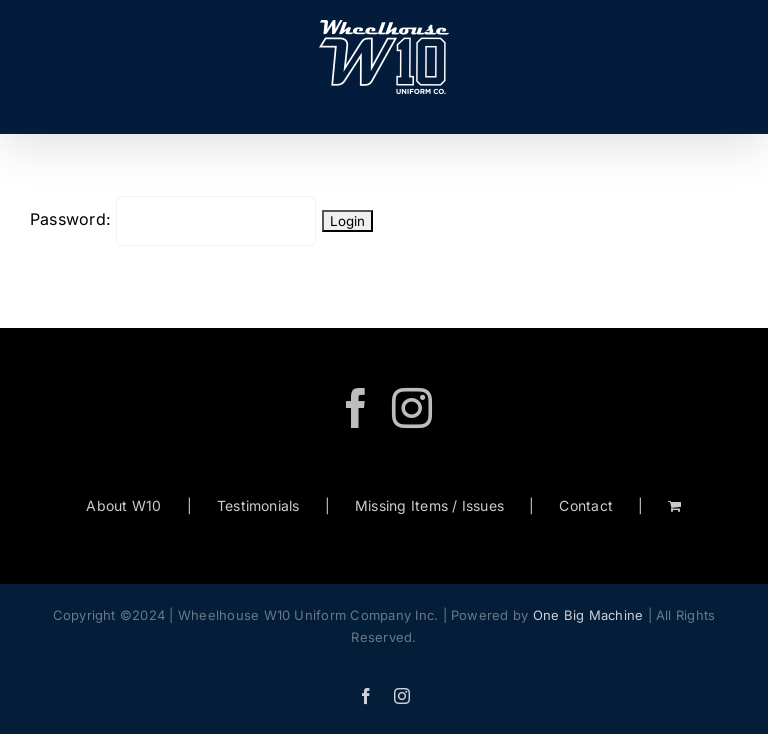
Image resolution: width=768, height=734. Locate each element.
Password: (173, 219)
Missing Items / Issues (429, 505)
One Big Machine (588, 615)
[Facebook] (356, 408)
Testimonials (258, 505)
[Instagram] (412, 408)
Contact (586, 505)
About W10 (123, 505)
